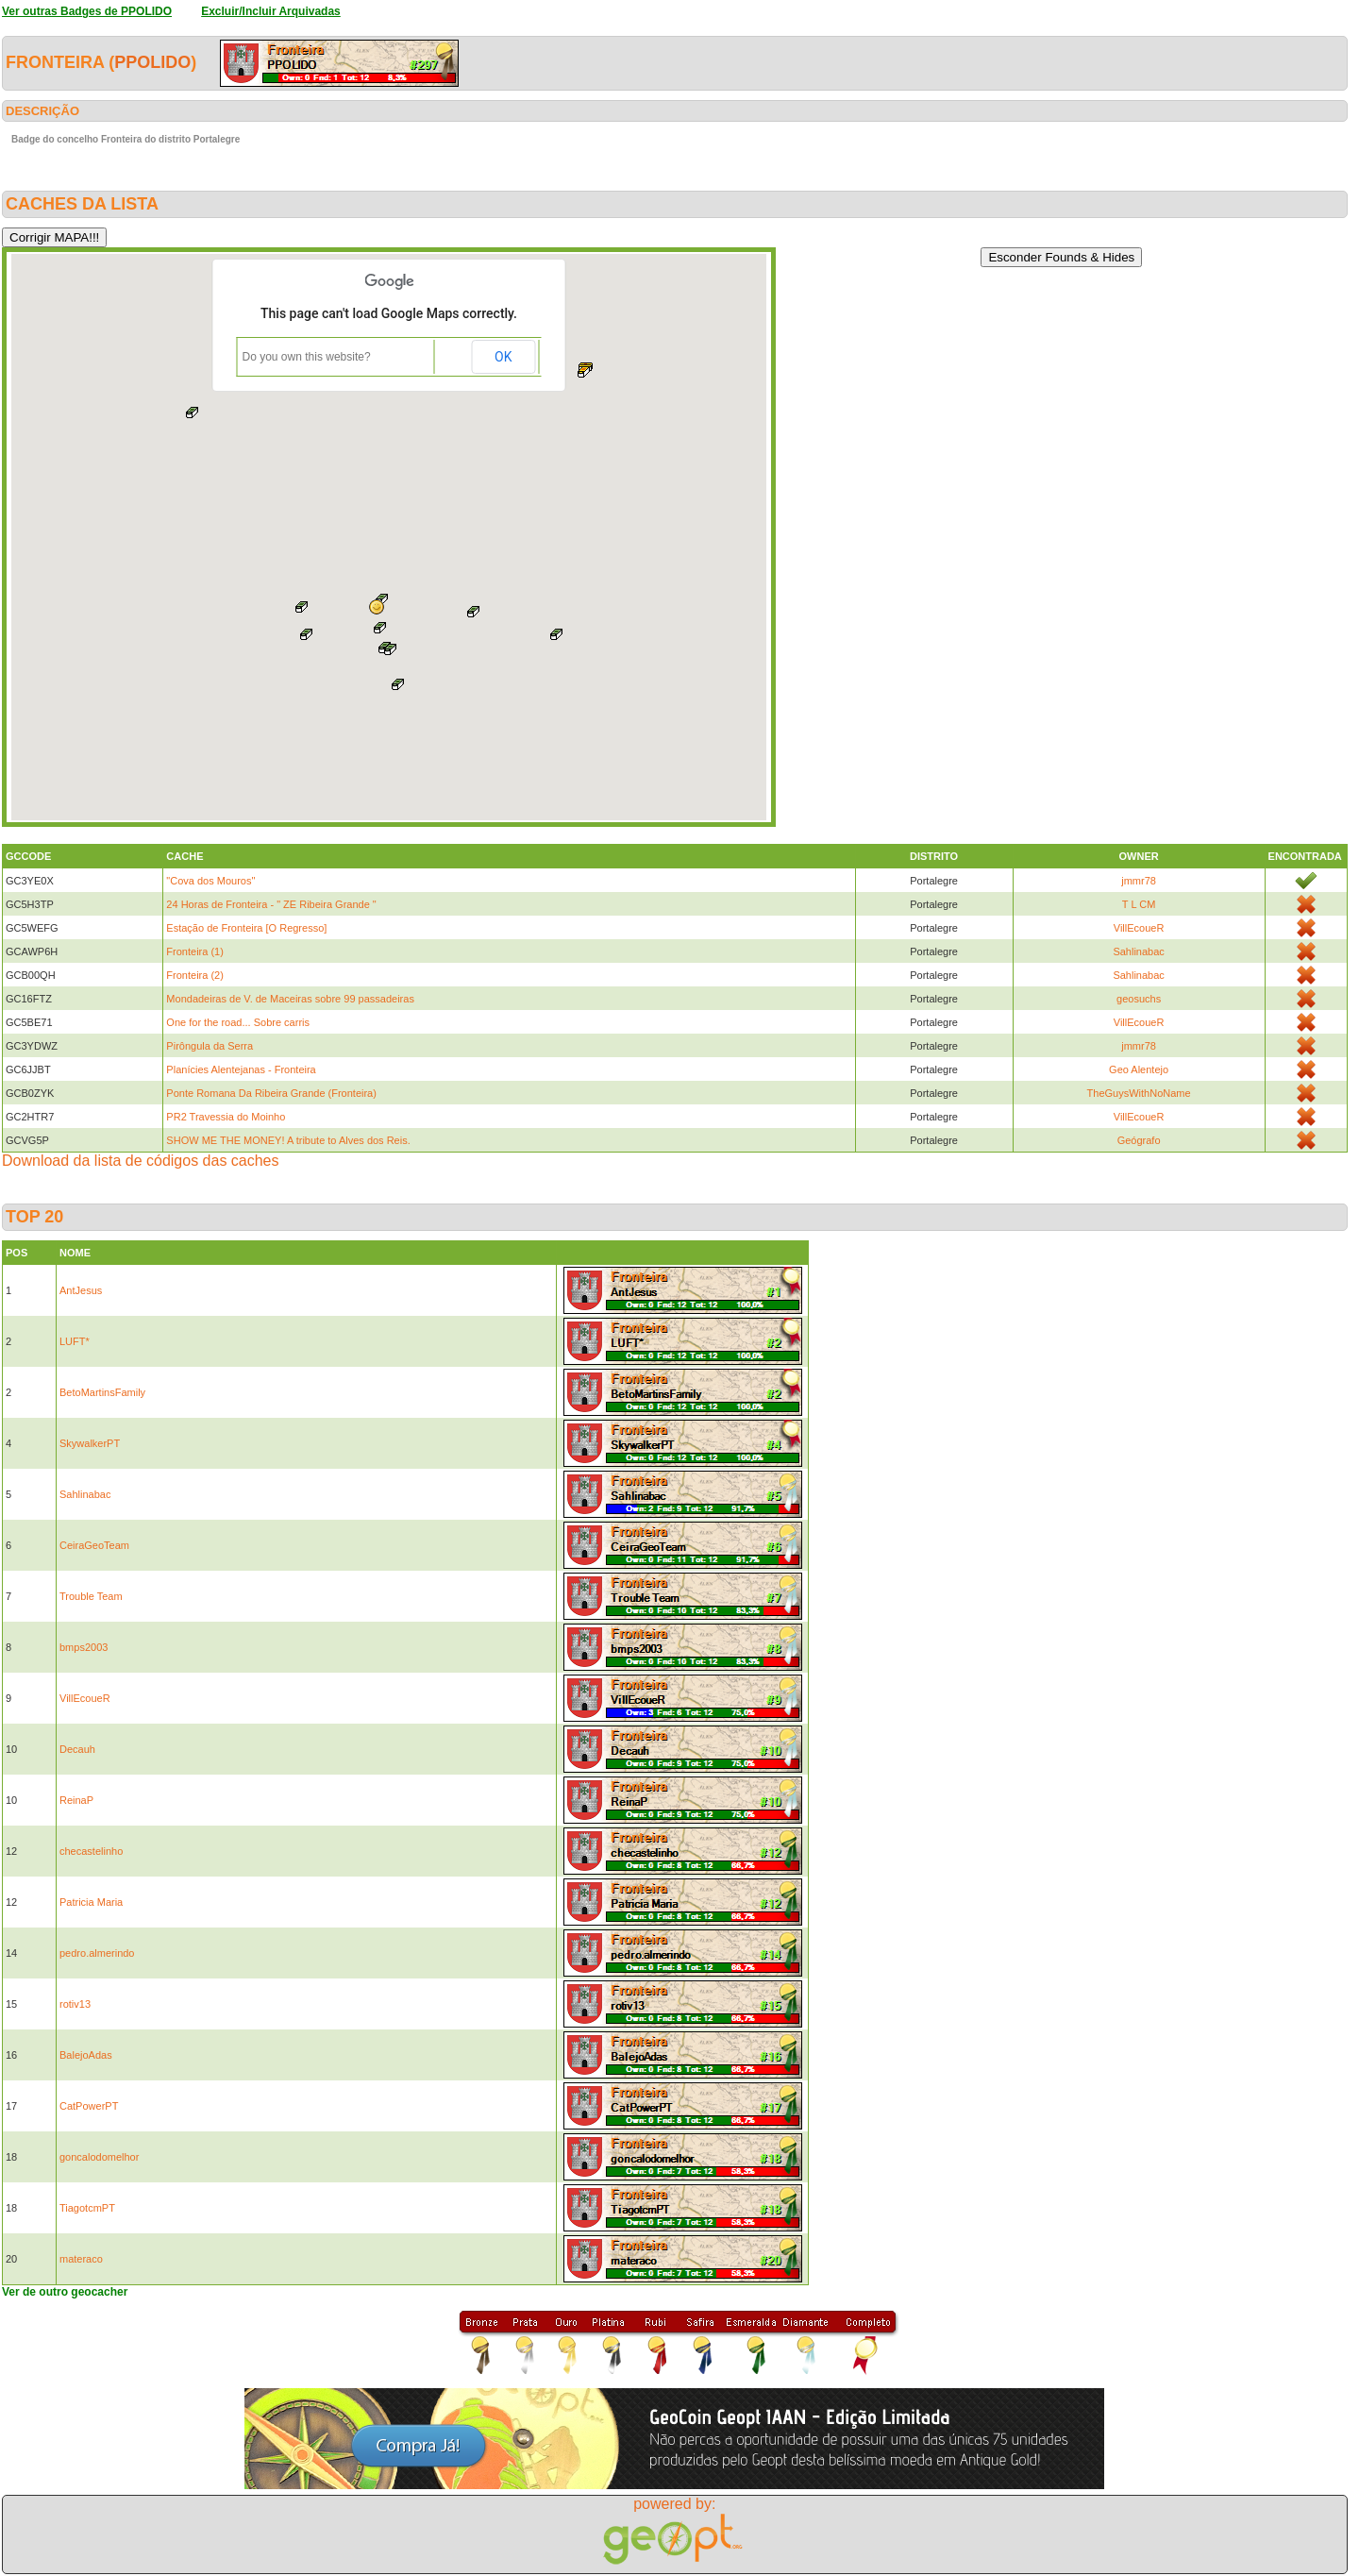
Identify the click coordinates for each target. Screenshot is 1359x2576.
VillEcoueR (1139, 928)
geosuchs (1138, 998)
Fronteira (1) (195, 951)
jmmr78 (1138, 880)
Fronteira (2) (195, 975)
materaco (81, 2259)
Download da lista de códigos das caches (140, 1161)
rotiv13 (75, 2004)
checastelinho (91, 1851)
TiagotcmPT (87, 2208)
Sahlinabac (1138, 951)
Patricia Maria (91, 1902)
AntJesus (80, 1290)
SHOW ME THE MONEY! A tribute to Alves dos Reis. (288, 1140)
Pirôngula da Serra (209, 1046)
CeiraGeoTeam (94, 1545)
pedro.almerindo (97, 1953)
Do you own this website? (307, 356)
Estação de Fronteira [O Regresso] (246, 928)
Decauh (77, 1749)
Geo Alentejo (1138, 1069)
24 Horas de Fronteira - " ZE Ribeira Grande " (271, 904)
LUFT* (74, 1341)
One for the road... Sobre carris (238, 1022)
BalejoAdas (85, 2055)
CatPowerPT (88, 2106)
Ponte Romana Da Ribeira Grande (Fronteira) (271, 1093)
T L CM (1138, 904)
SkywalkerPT (89, 1443)
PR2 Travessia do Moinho (225, 1116)
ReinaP (76, 1800)
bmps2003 (83, 1647)
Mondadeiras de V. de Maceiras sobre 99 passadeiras (290, 998)
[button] (376, 607)
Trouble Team (91, 1596)
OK (503, 356)
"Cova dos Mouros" (210, 880)
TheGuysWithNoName (1139, 1093)
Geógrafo (1139, 1140)
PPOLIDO (152, 62)
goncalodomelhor (99, 2157)
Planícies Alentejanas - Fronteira (240, 1069)
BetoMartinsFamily (102, 1392)
